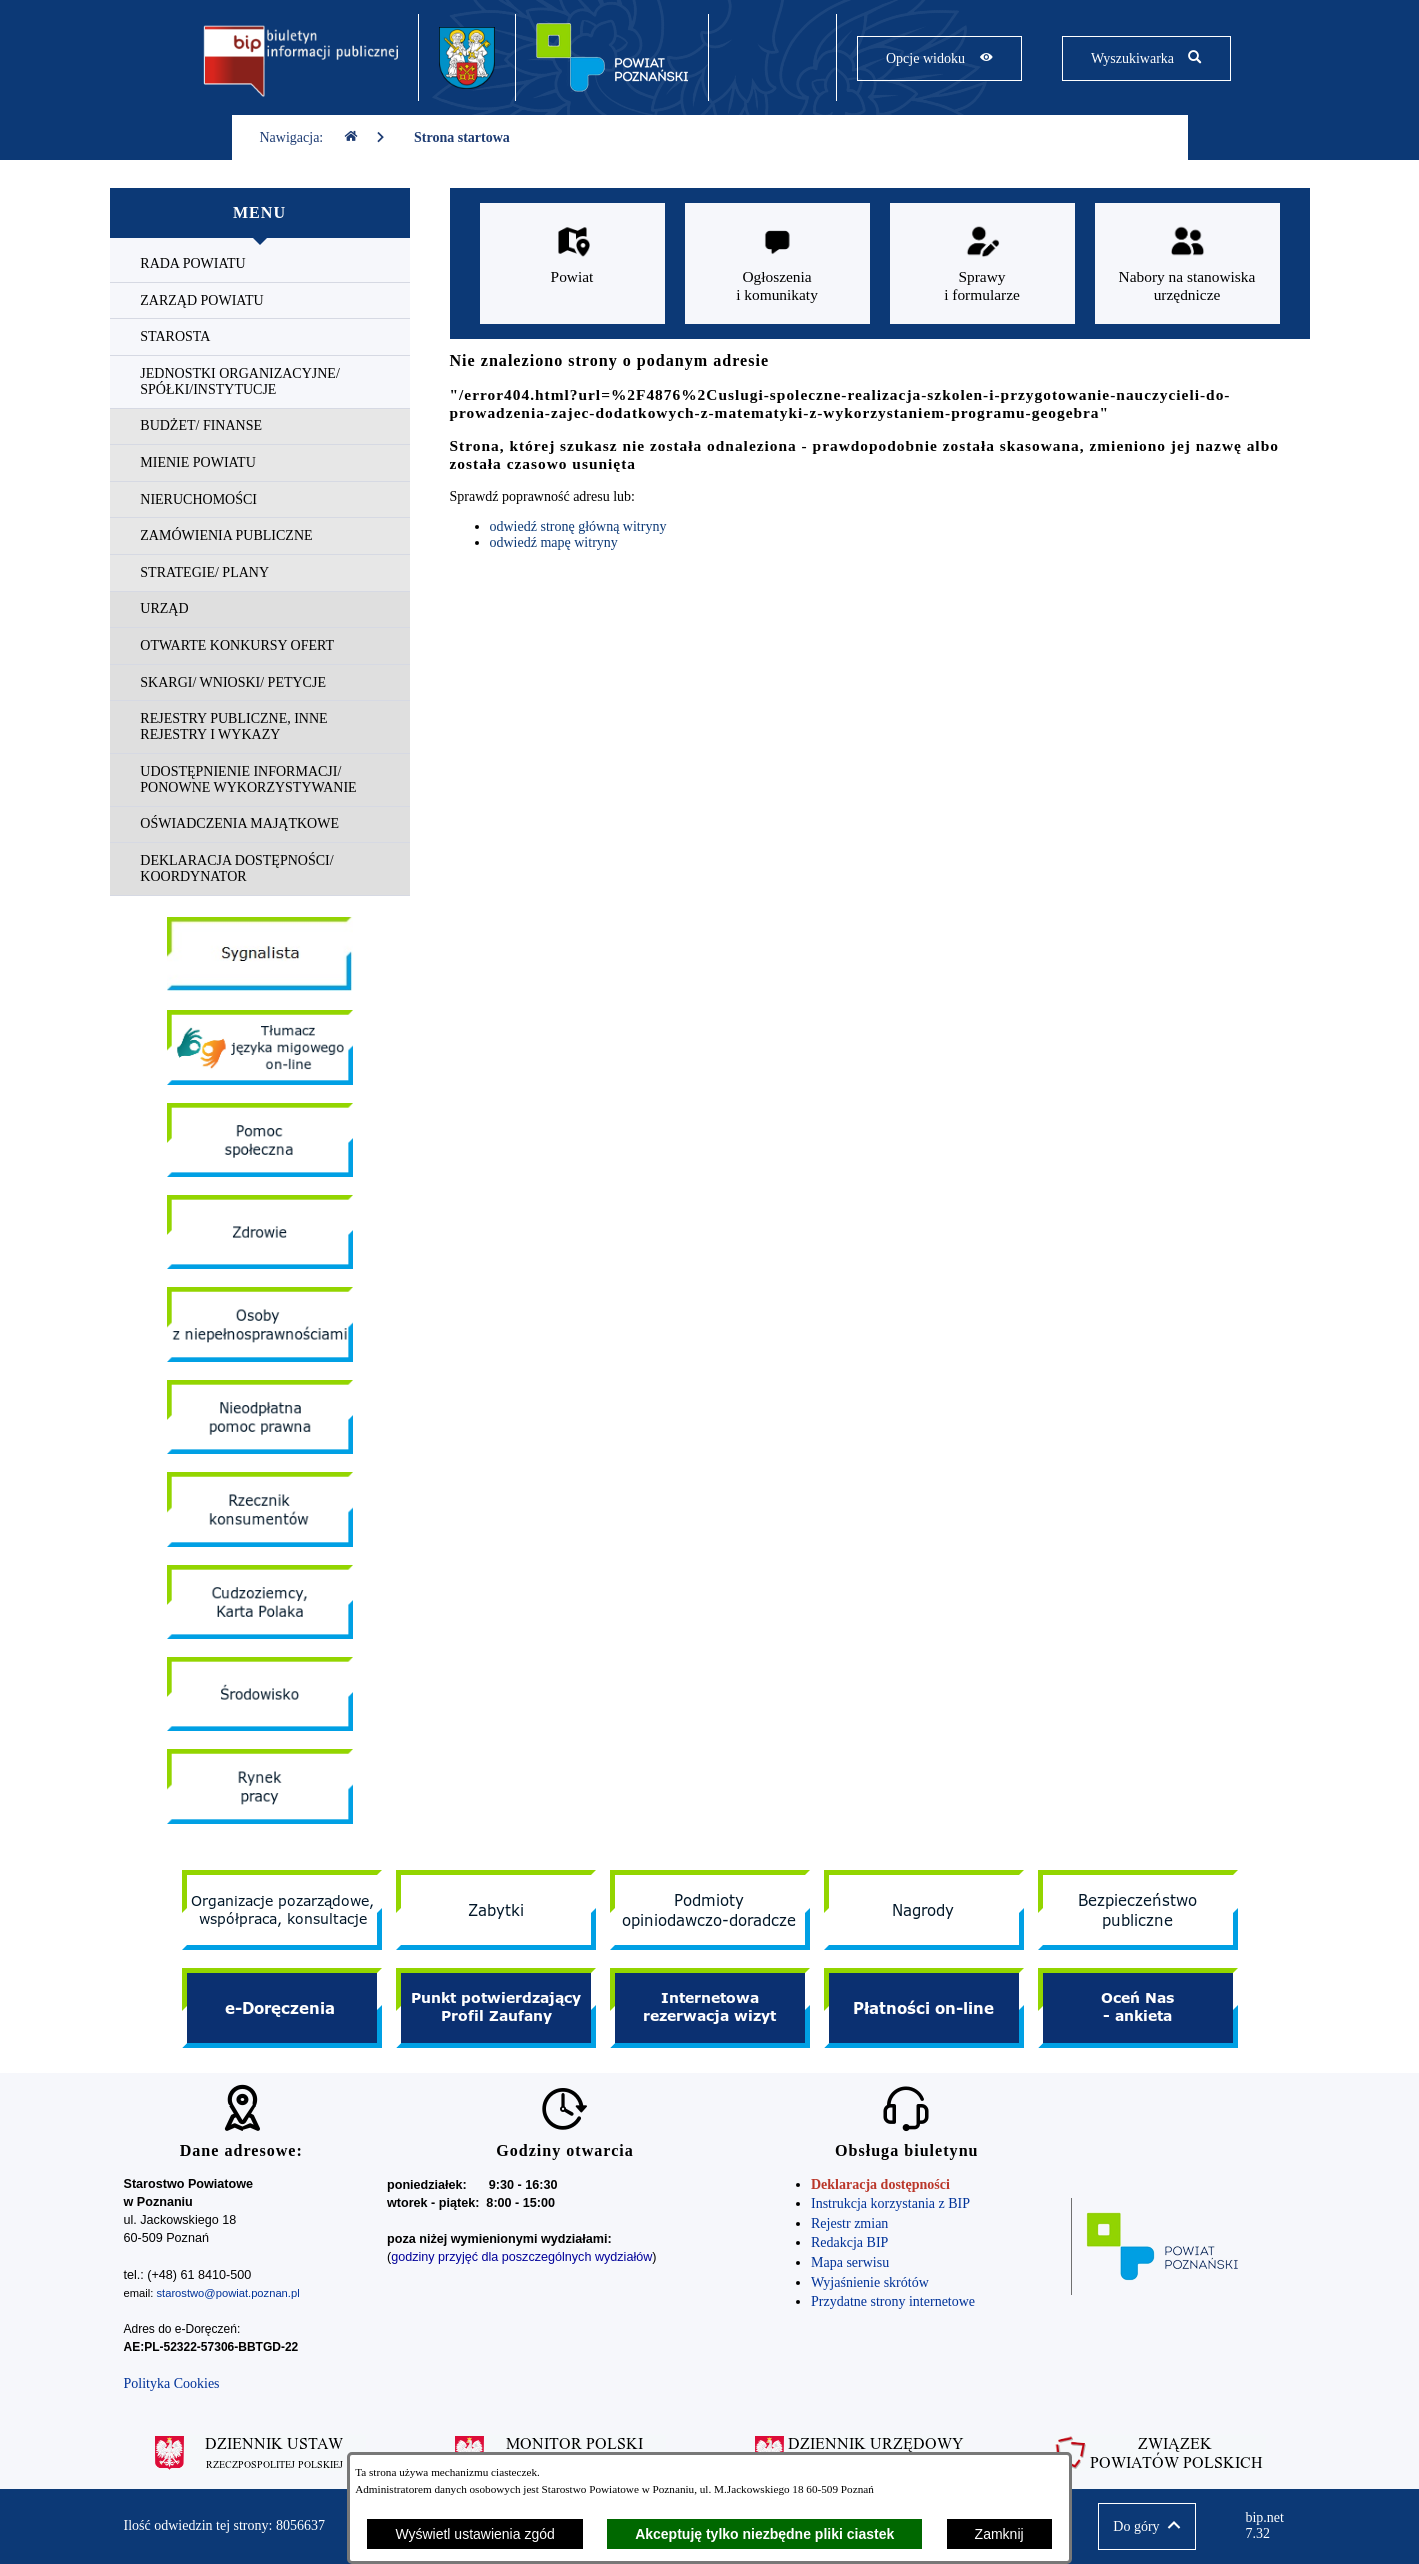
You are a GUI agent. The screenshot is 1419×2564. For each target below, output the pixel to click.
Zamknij (999, 2534)
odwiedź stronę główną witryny (578, 526)
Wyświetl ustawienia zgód (474, 2534)
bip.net (1270, 2526)
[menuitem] (260, 264)
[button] (1146, 2526)
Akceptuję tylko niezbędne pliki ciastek (764, 2534)
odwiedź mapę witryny (554, 542)
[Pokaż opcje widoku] (939, 58)
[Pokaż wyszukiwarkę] (1146, 58)
